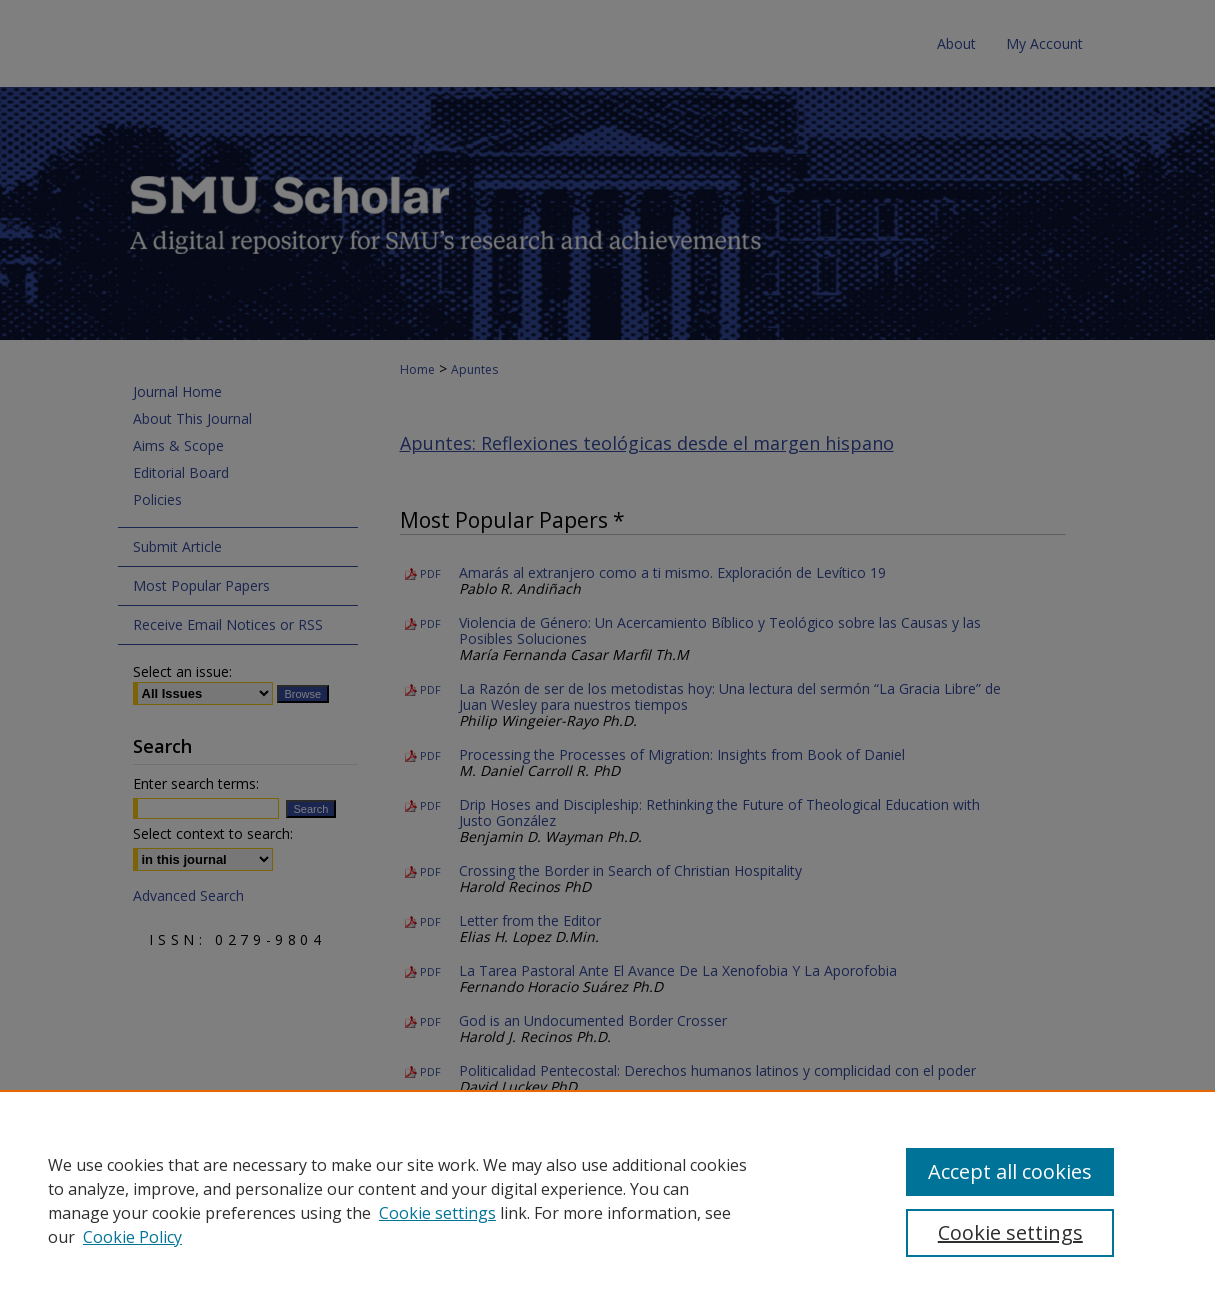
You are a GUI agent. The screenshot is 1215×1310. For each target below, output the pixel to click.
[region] (607, 1200)
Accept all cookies (1010, 1171)
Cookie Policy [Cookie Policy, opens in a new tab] (132, 1237)
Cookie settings (437, 1213)
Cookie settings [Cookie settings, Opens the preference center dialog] (1010, 1232)
